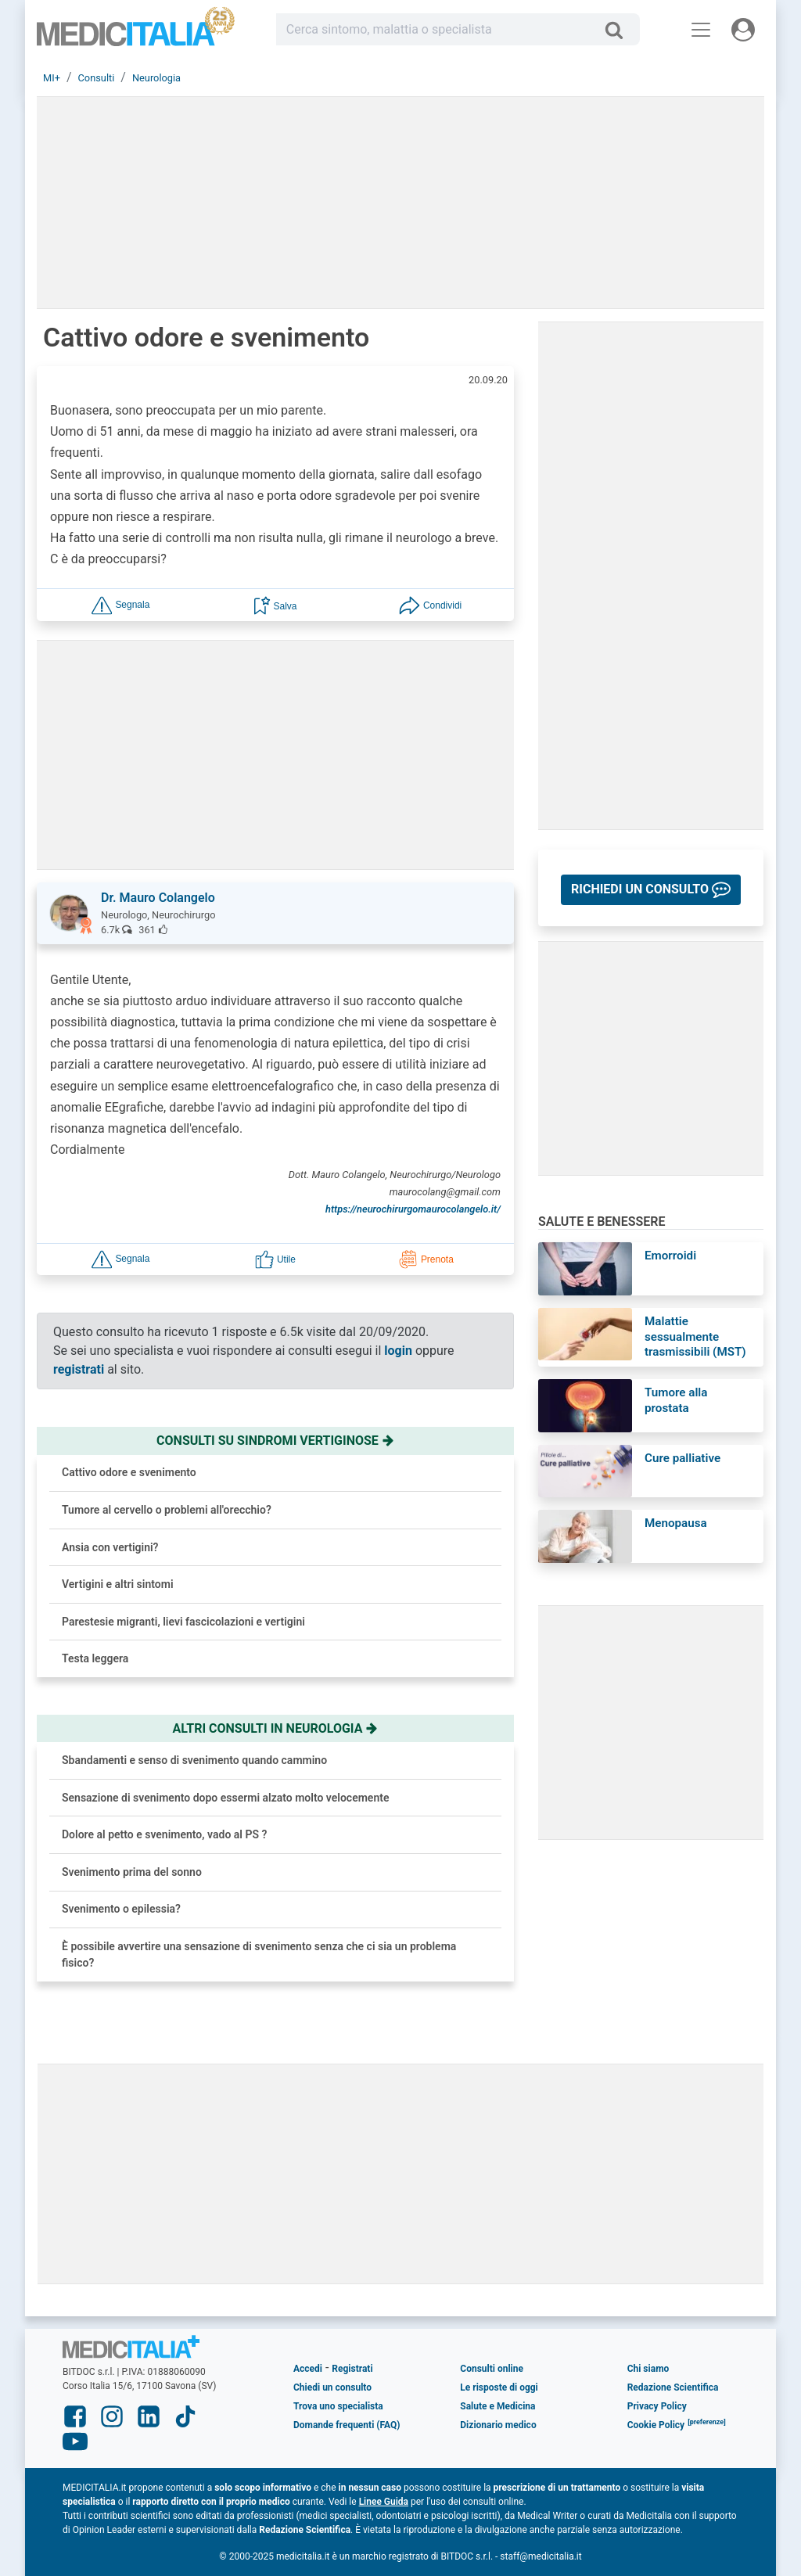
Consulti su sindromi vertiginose (275, 1440)
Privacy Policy (657, 2406)
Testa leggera (95, 1658)
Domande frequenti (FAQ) (346, 2425)
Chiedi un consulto (332, 2387)
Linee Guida (383, 2501)
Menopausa (676, 1523)
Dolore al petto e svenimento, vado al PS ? (164, 1834)
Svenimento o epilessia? (121, 1908)
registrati (78, 1369)
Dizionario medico (498, 2425)
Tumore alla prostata (676, 1400)
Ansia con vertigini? (110, 1547)
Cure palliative (682, 1458)
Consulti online (491, 2368)
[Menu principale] (701, 30)
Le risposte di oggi (498, 2387)
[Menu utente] (743, 30)
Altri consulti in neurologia (276, 1728)
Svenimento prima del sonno (132, 1872)
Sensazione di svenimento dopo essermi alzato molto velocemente (225, 1797)
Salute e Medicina (497, 2406)
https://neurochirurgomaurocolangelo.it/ (413, 1209)
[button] (120, 604)
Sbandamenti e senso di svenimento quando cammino (194, 1760)
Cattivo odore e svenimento (129, 1472)
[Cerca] (620, 29)
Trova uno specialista (338, 2406)
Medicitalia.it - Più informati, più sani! (136, 32)
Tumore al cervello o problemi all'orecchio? (166, 1510)
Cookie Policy (656, 2425)
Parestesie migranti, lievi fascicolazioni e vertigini (183, 1621)
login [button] (398, 1350)
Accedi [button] (307, 2368)
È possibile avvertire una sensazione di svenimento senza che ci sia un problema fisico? (259, 1954)
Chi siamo (648, 2368)
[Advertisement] (400, 2174)
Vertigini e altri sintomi (118, 1584)
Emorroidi (670, 1255)
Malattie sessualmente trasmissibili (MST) (695, 1337)
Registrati (352, 2368)
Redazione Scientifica (673, 2387)
